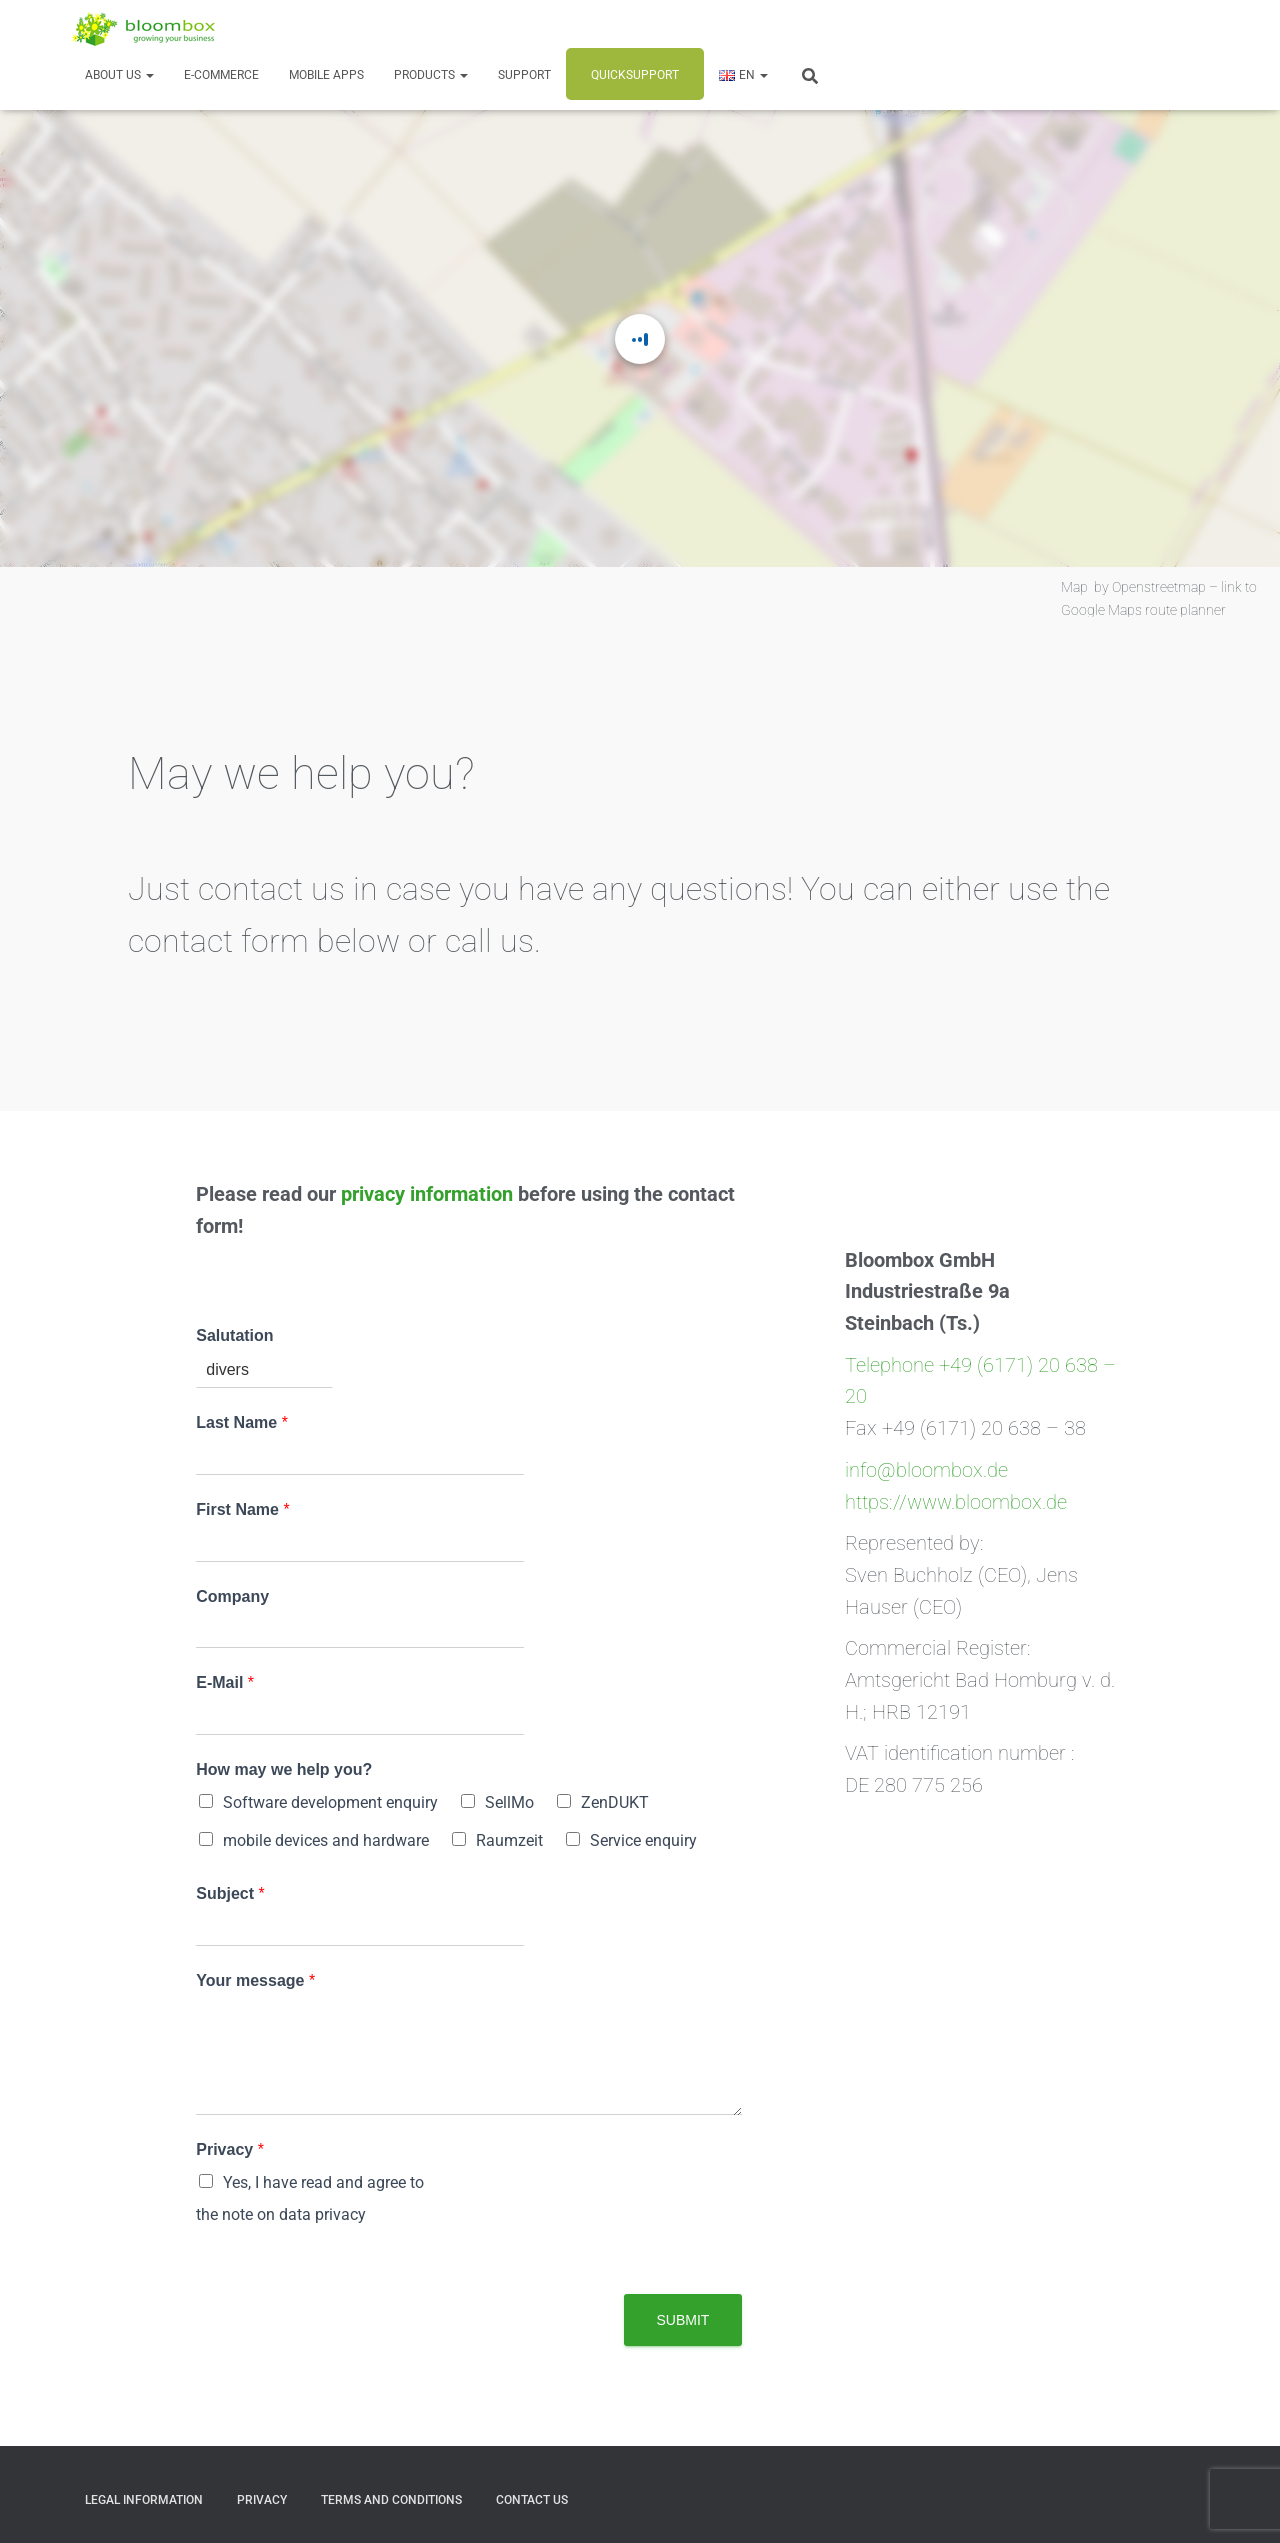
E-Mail (225, 1682)
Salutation (234, 1335)
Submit (683, 2320)
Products (431, 75)
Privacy (230, 2149)
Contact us (532, 2500)
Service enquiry (643, 1840)
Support (524, 75)
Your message (255, 1980)
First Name (242, 1509)
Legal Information (144, 2500)
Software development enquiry (330, 1802)
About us (119, 75)
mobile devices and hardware (326, 1840)
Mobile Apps (326, 75)
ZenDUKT (615, 1802)
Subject (230, 1893)
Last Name (242, 1422)
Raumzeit (509, 1840)
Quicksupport (635, 75)
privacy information (427, 1194)
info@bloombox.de (926, 1470)
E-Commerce (221, 75)
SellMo (509, 1802)
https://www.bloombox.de (956, 1502)
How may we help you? (284, 1769)
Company (232, 1596)
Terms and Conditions (391, 2500)
